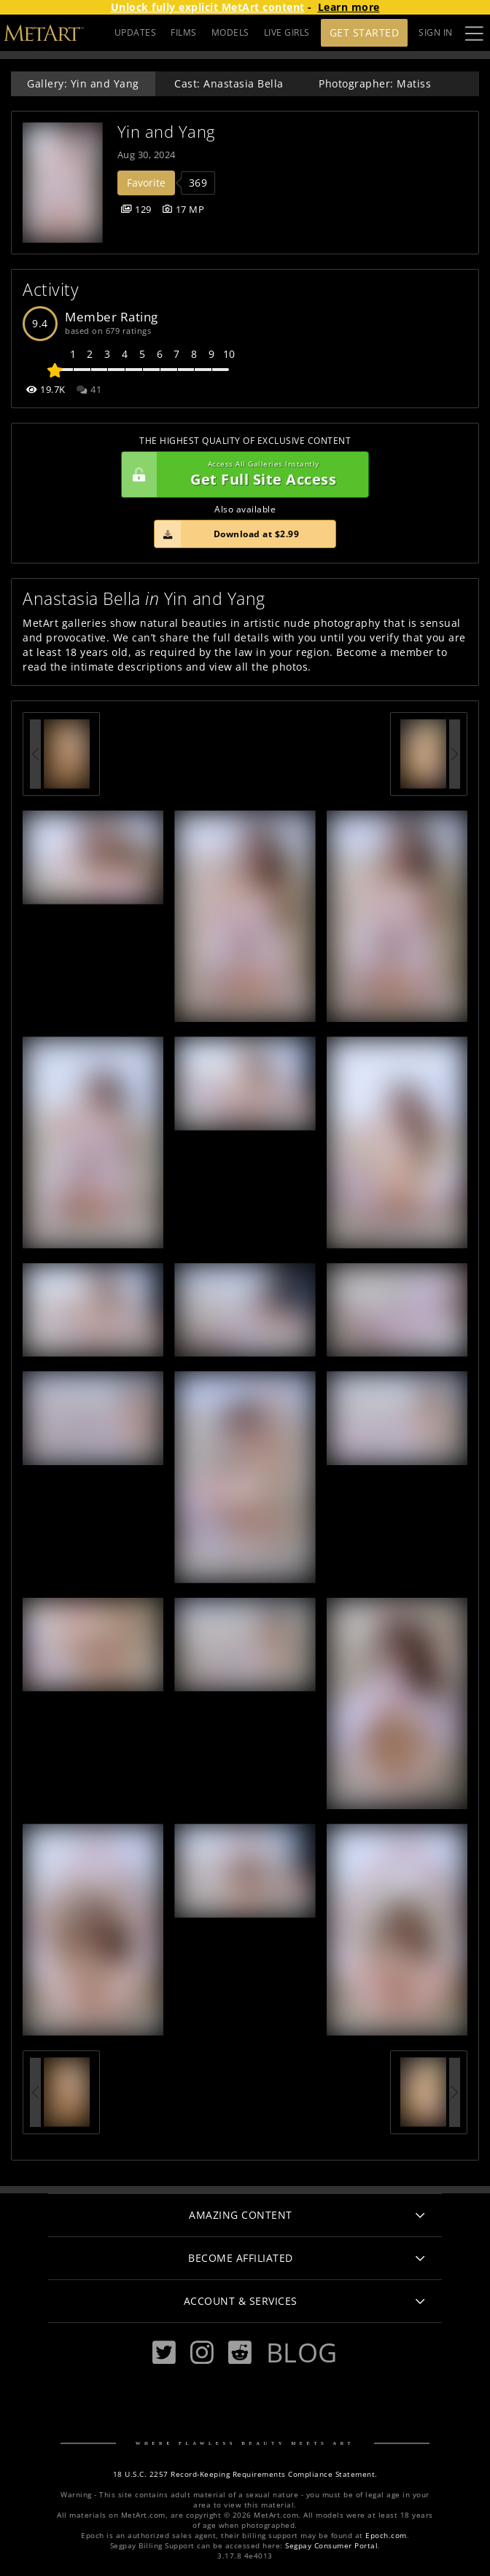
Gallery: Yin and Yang (83, 83)
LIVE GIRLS (287, 32)
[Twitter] (164, 2352)
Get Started (365, 32)
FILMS (184, 32)
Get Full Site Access (241, 474)
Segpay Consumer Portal (331, 2545)
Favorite (146, 183)
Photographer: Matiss (375, 83)
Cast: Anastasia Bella (229, 83)
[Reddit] (240, 2352)
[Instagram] (202, 2352)
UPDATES (135, 32)
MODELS (230, 32)
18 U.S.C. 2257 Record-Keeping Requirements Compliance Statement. (245, 2474)
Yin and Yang (166, 131)
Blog (302, 2352)
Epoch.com (386, 2535)
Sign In (436, 32)
